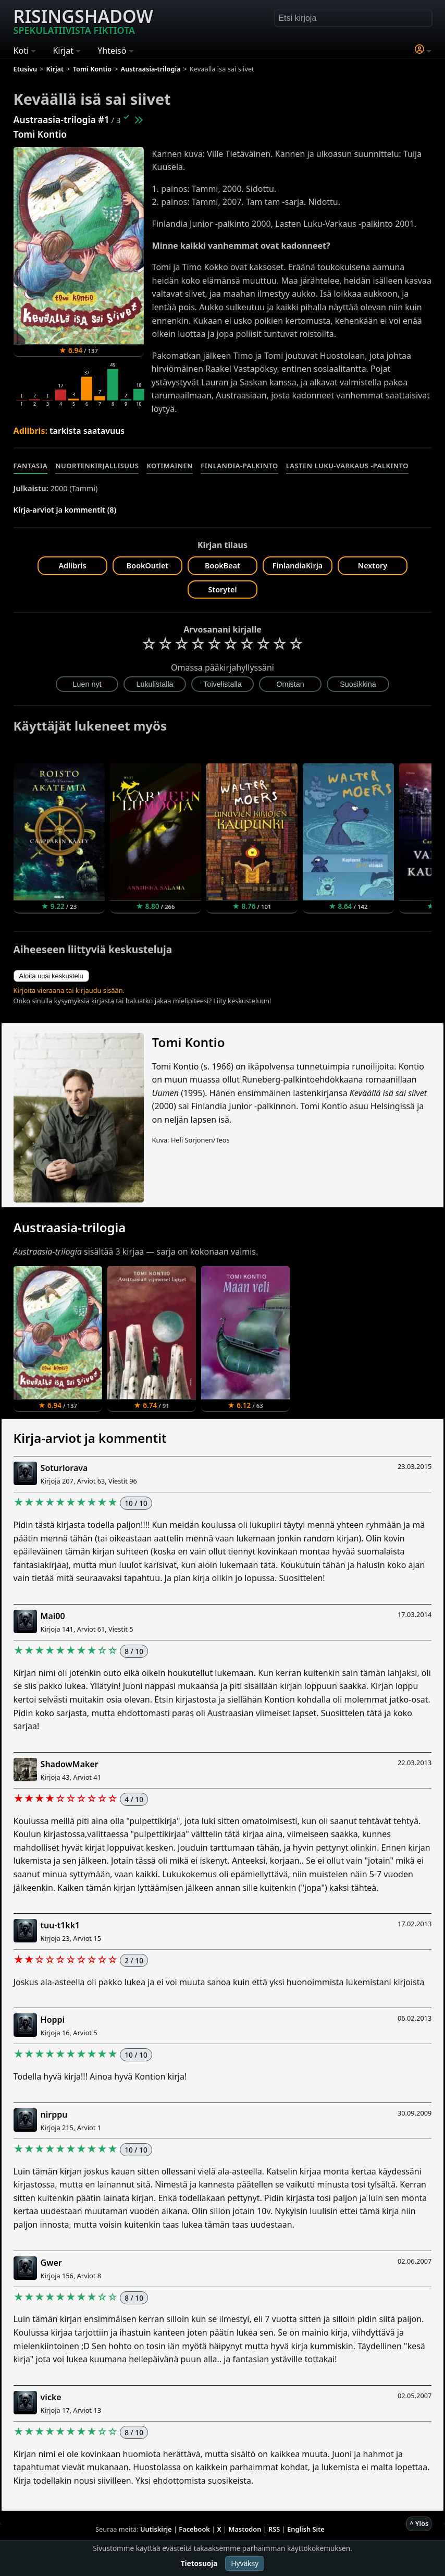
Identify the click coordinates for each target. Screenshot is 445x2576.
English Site (306, 2529)
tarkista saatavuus (87, 430)
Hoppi (53, 2019)
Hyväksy (244, 2563)
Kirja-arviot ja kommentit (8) (65, 510)
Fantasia (31, 465)
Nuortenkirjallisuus (97, 465)
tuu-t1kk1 (60, 1925)
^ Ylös (419, 2523)
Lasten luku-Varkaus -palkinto (347, 465)
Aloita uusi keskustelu (51, 976)
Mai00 (53, 1616)
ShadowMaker (69, 1764)
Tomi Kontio (40, 134)
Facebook (194, 2529)
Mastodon (245, 2529)
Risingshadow (83, 20)
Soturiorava (64, 1468)
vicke (51, 2397)
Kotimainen (169, 465)
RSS (274, 2529)
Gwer (51, 2262)
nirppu (54, 2114)
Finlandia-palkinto (239, 465)
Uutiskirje (156, 2529)
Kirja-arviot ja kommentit (90, 1438)
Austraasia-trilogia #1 (61, 119)
